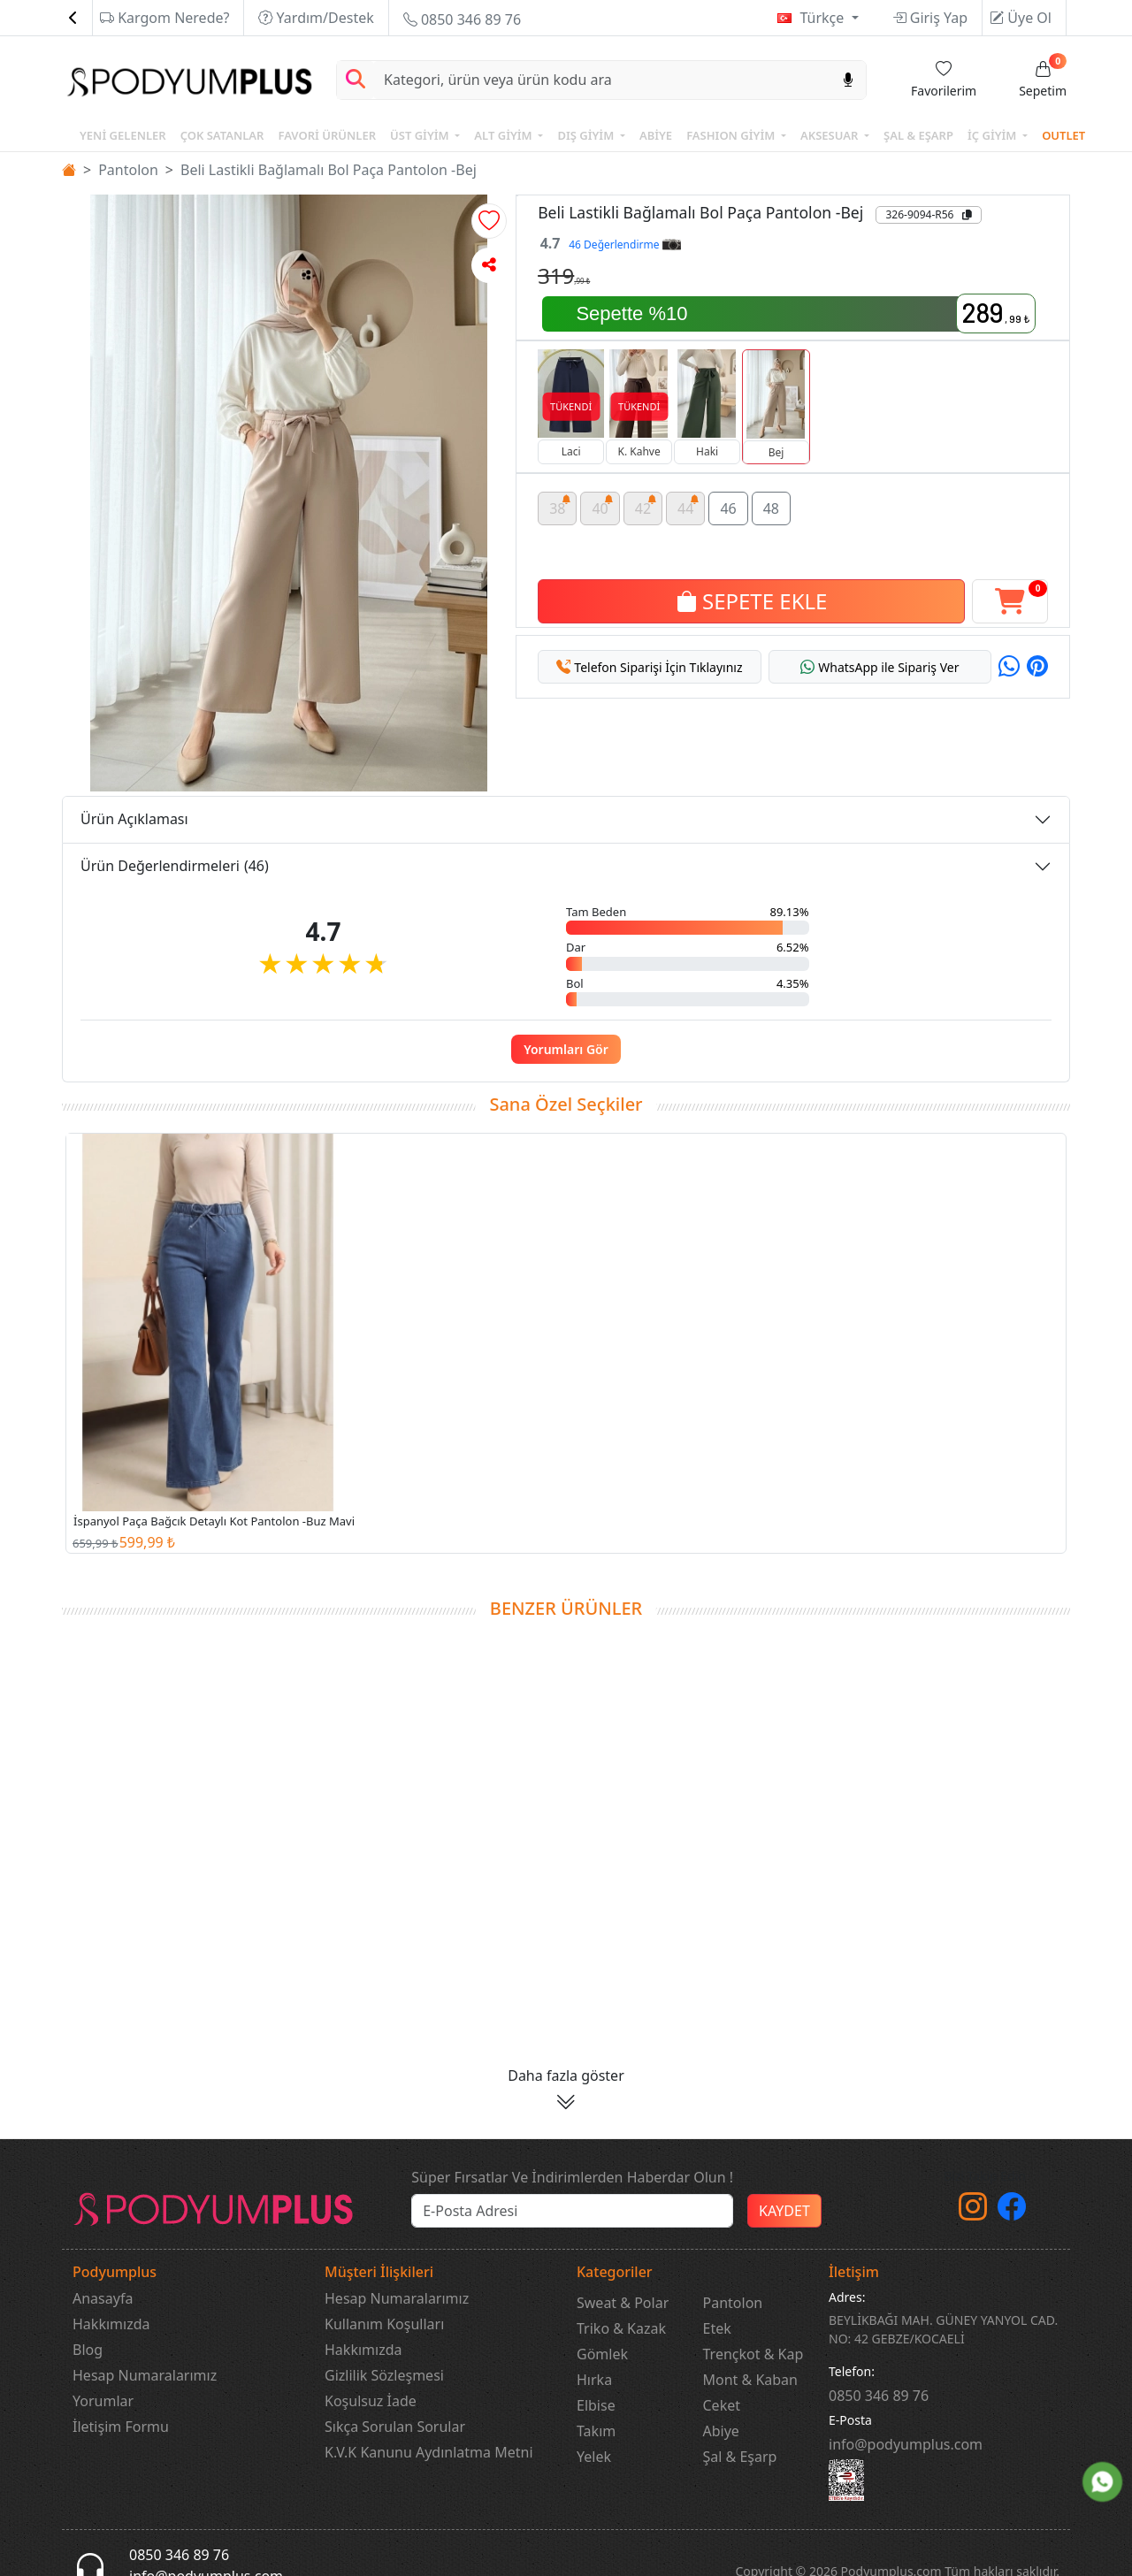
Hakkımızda (111, 2324)
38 (560, 498)
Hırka (594, 2379)
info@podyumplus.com (906, 2444)
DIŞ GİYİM (586, 135)
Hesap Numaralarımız (145, 2375)
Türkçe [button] (823, 17)
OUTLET (1063, 135)
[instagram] (973, 2211)
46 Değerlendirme (624, 244)
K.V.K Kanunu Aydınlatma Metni (429, 2452)
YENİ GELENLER (123, 135)
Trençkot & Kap (753, 2354)
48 (771, 501)
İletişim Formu (121, 2426)
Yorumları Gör (566, 1049)
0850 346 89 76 (462, 19)
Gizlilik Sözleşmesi (384, 2375)
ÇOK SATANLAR (222, 135)
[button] (489, 221)
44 (688, 498)
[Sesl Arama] (848, 80)
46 (728, 501)
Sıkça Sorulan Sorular (395, 2426)
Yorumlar (103, 2401)
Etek (717, 2328)
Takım (596, 2431)
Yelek (594, 2456)
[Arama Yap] (355, 80)
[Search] (602, 80)
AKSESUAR (830, 135)
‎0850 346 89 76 (879, 2395)
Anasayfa (103, 2298)
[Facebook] (1012, 2211)
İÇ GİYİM (994, 135)
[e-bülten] (572, 2211)
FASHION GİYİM (732, 135)
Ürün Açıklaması (134, 819)
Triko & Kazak (621, 2328)
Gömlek (602, 2354)
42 (646, 498)
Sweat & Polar (623, 2302)
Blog (88, 2349)
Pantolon (128, 170)
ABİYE (655, 135)
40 (603, 498)
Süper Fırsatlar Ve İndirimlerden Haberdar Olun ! (572, 2177)
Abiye (721, 2431)
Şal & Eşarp (740, 2456)
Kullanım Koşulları (384, 2324)
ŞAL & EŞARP (918, 135)
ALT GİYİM (504, 135)
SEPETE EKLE (752, 593)
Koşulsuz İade (371, 2401)
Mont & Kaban (750, 2379)
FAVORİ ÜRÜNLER (327, 135)
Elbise (596, 2405)
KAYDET (784, 2211)
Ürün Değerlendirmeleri (174, 865)
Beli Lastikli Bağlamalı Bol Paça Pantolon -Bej (328, 170)
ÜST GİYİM (421, 135)
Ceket (721, 2405)
